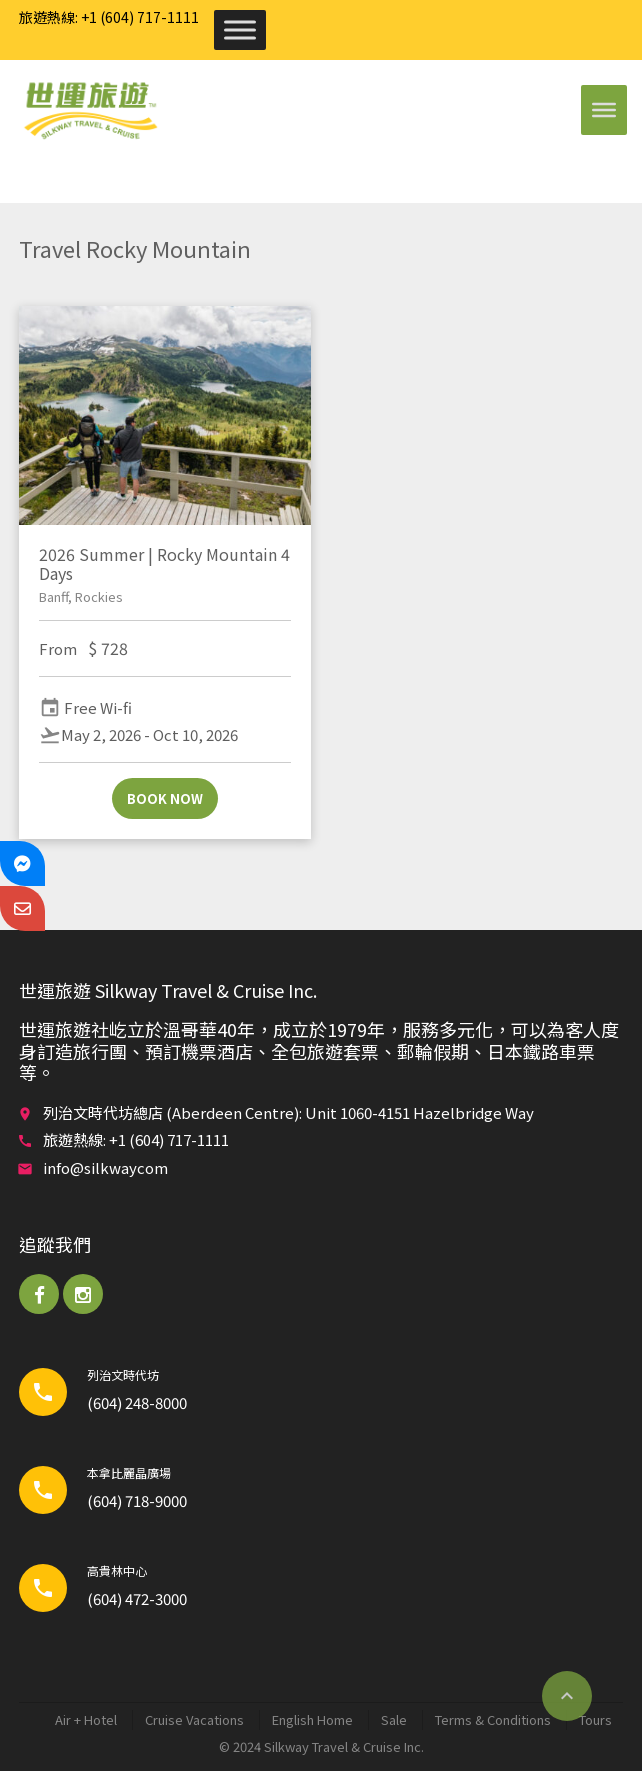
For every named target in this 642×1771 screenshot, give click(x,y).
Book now (165, 798)
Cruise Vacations (194, 1719)
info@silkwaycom (105, 1167)
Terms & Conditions (493, 1719)
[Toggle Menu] (240, 29)
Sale (394, 1719)
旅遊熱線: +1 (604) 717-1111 (109, 17)
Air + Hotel (86, 1719)
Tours (595, 1719)
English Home (312, 1719)
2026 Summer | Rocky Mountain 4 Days (164, 563)
